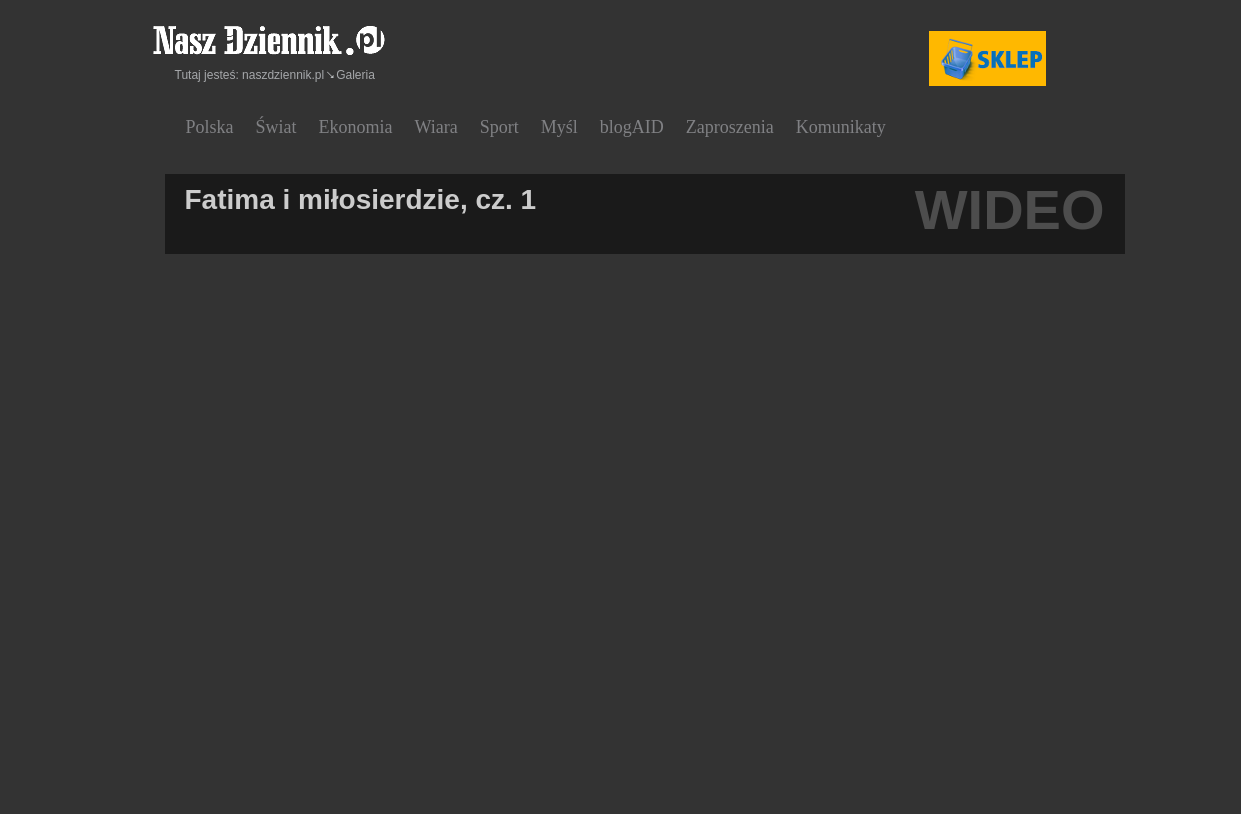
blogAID (632, 127)
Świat (276, 127)
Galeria (355, 75)
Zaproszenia (730, 127)
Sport (499, 127)
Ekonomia (356, 127)
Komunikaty (841, 127)
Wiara (436, 127)
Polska (210, 127)
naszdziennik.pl (283, 75)
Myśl (559, 127)
